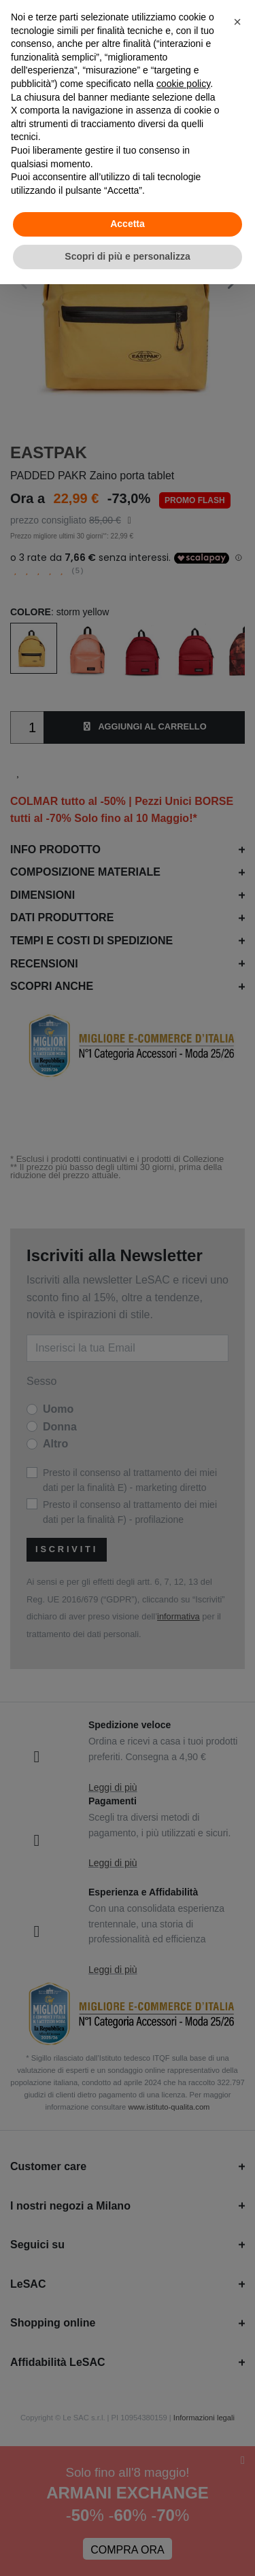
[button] (237, 22)
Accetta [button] (127, 223)
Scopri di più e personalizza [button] (127, 256)
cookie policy (183, 83)
